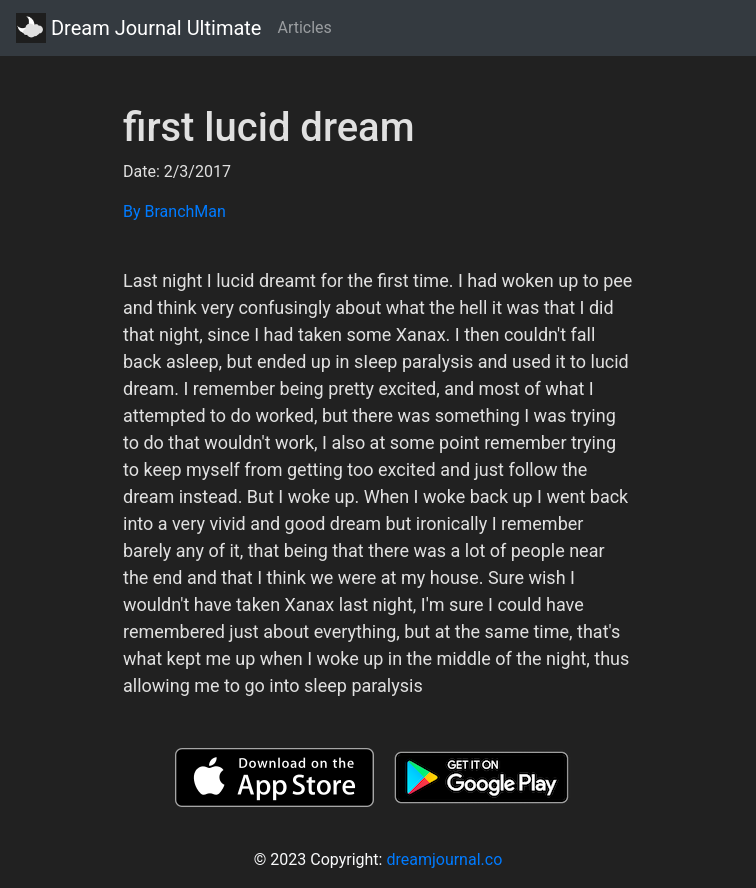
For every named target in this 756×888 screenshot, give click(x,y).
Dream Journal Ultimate (138, 28)
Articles (304, 27)
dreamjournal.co (444, 859)
